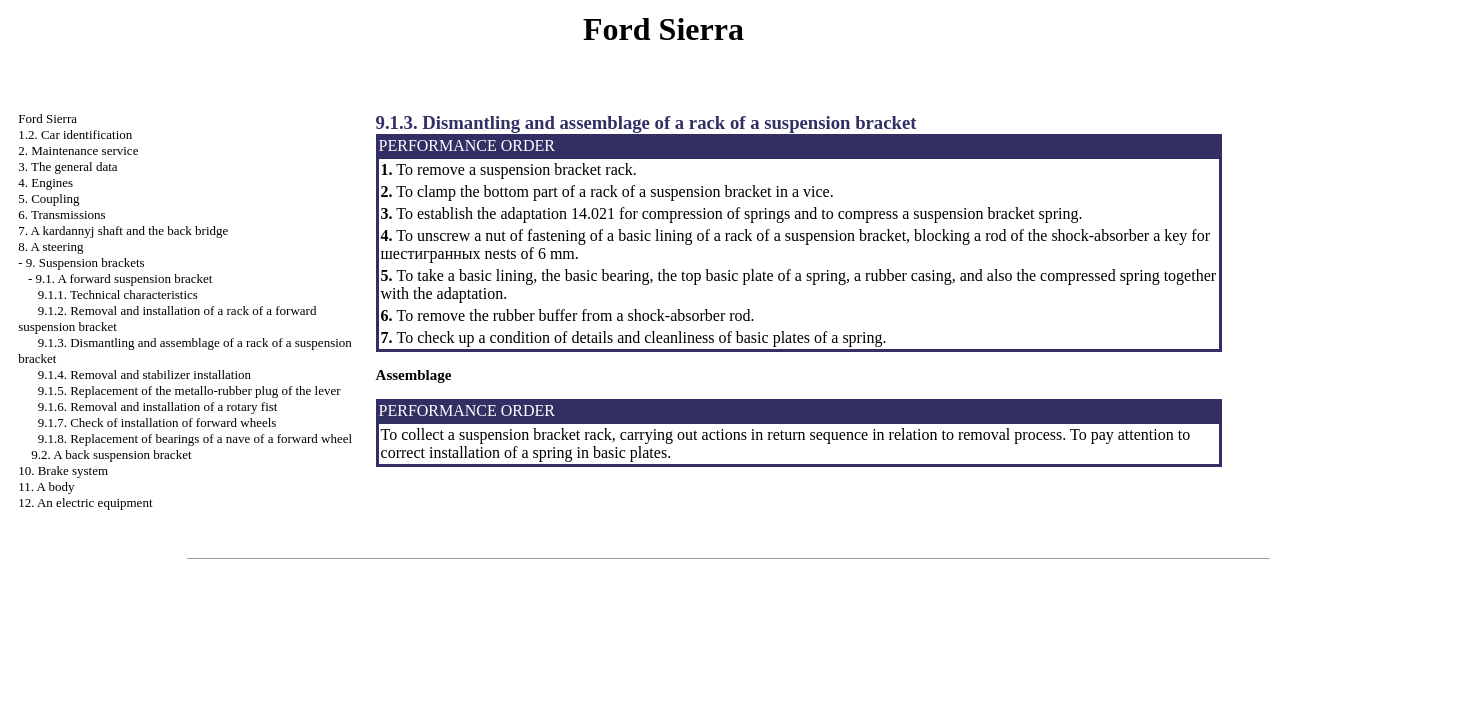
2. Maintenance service (78, 150)
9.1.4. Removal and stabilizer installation (144, 374)
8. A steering (50, 246)
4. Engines (45, 182)
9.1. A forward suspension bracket (124, 278)
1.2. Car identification (75, 134)
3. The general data (67, 166)
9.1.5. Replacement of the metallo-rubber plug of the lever (189, 390)
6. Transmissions (61, 214)
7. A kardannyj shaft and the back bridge (123, 230)
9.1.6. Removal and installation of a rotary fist (158, 406)
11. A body (46, 486)
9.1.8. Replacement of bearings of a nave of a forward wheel (195, 438)
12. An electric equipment (85, 502)
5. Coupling (48, 198)
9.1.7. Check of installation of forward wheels (157, 422)
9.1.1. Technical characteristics (118, 294)
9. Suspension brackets (85, 262)
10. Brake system (63, 470)
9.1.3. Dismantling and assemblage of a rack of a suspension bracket (646, 122)
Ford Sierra (47, 118)
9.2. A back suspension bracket (111, 454)
